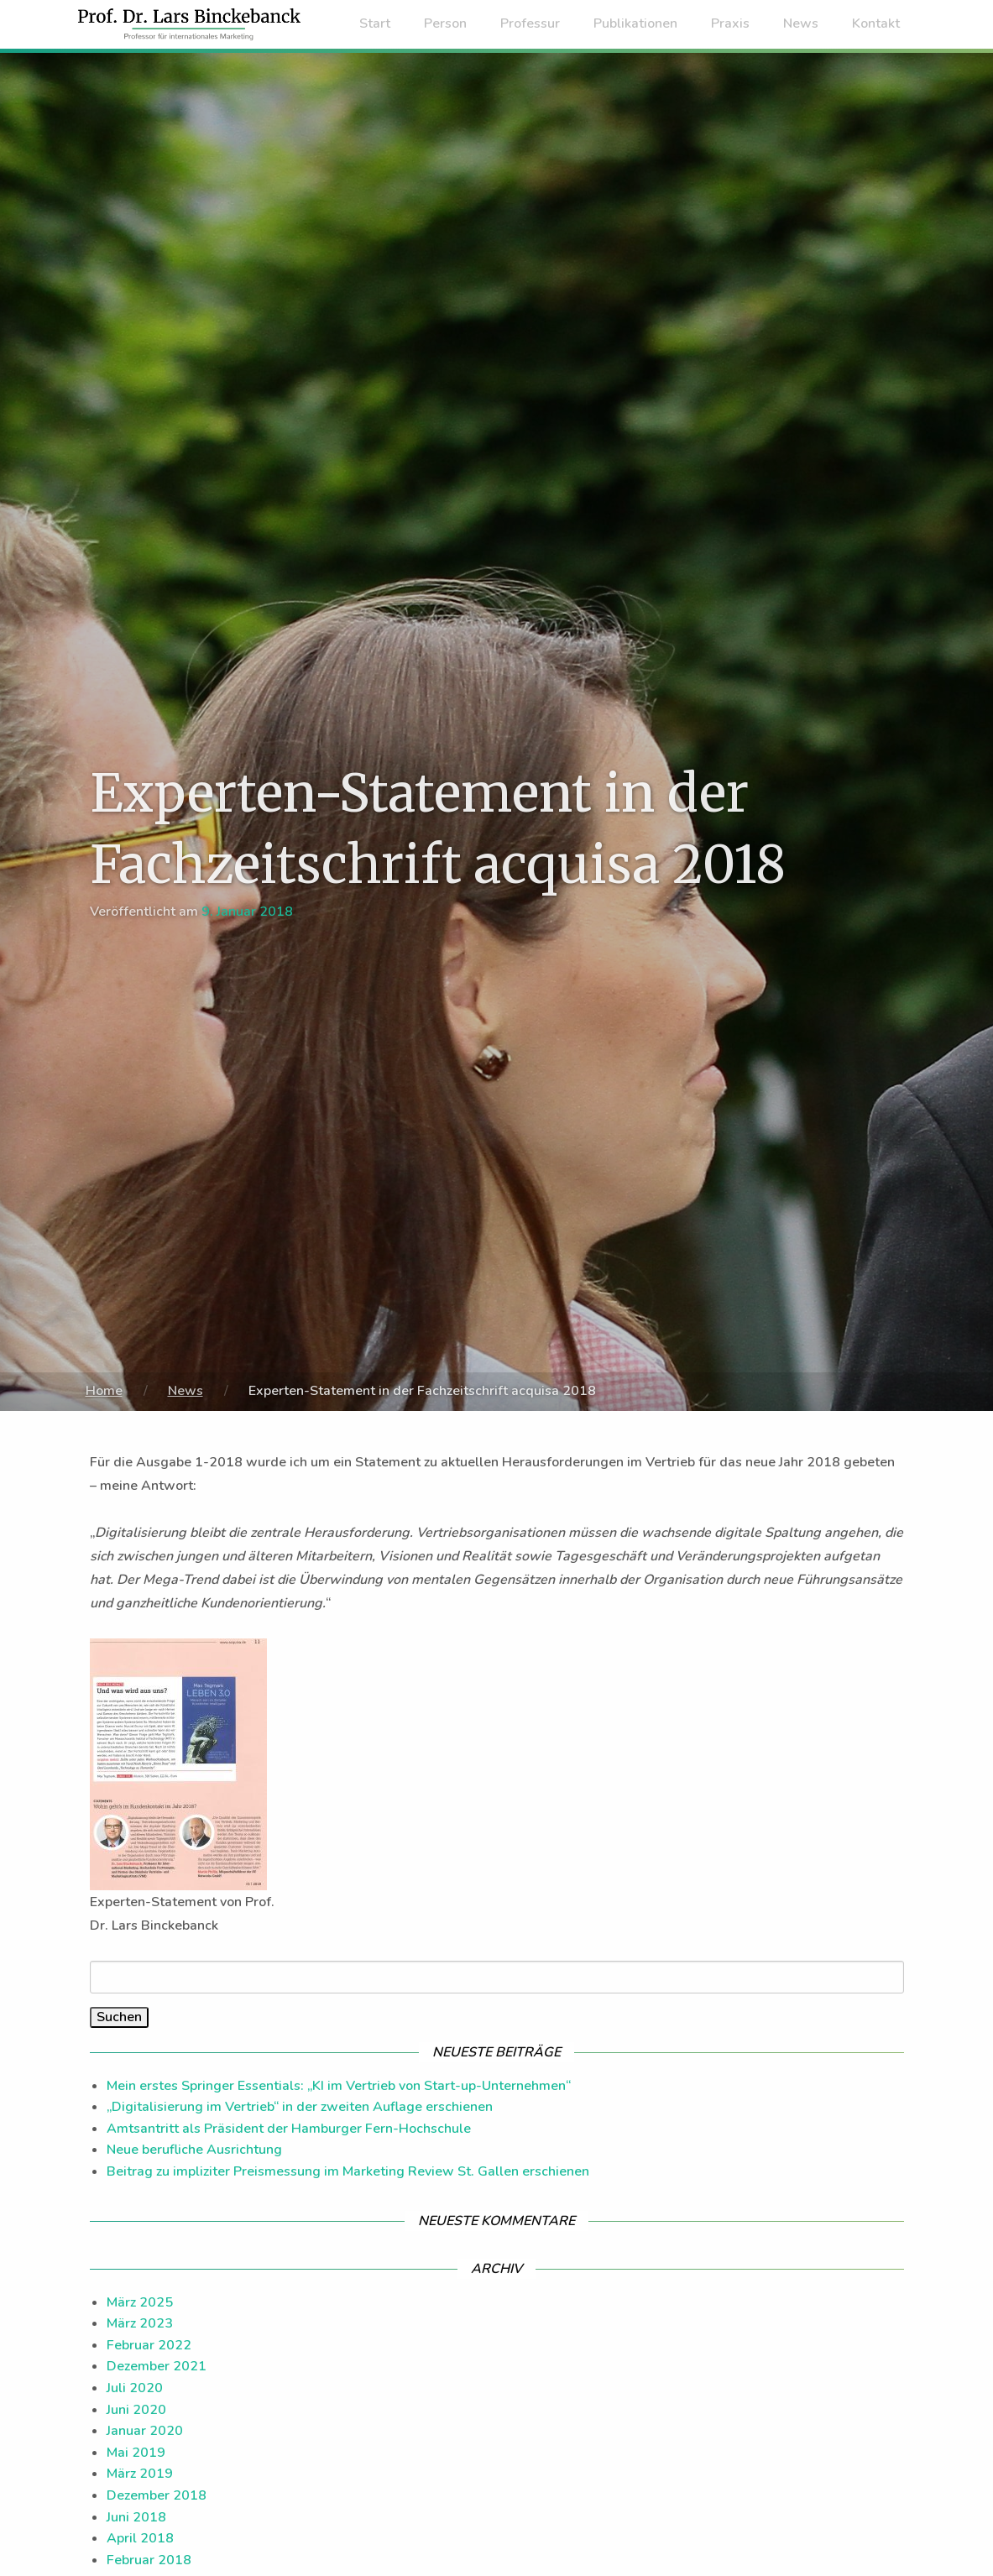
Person (445, 23)
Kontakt (876, 23)
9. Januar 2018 (247, 911)
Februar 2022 (149, 2345)
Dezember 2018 (156, 2495)
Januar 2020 (145, 2431)
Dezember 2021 (156, 2366)
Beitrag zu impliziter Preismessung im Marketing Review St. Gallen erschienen (348, 2171)
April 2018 (140, 2538)
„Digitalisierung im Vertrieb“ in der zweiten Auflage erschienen (300, 2107)
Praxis (730, 23)
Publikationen (635, 23)
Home (104, 1391)
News (800, 23)
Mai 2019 (136, 2452)
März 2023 (140, 2323)
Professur (530, 23)
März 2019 (140, 2473)
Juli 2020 (135, 2388)
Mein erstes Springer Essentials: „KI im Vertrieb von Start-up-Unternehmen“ (339, 2086)
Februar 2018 (149, 2560)
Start (374, 23)
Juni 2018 (136, 2517)
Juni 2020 (136, 2410)
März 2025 (140, 2302)
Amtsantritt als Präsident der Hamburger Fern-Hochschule (289, 2128)
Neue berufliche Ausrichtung (194, 2149)
